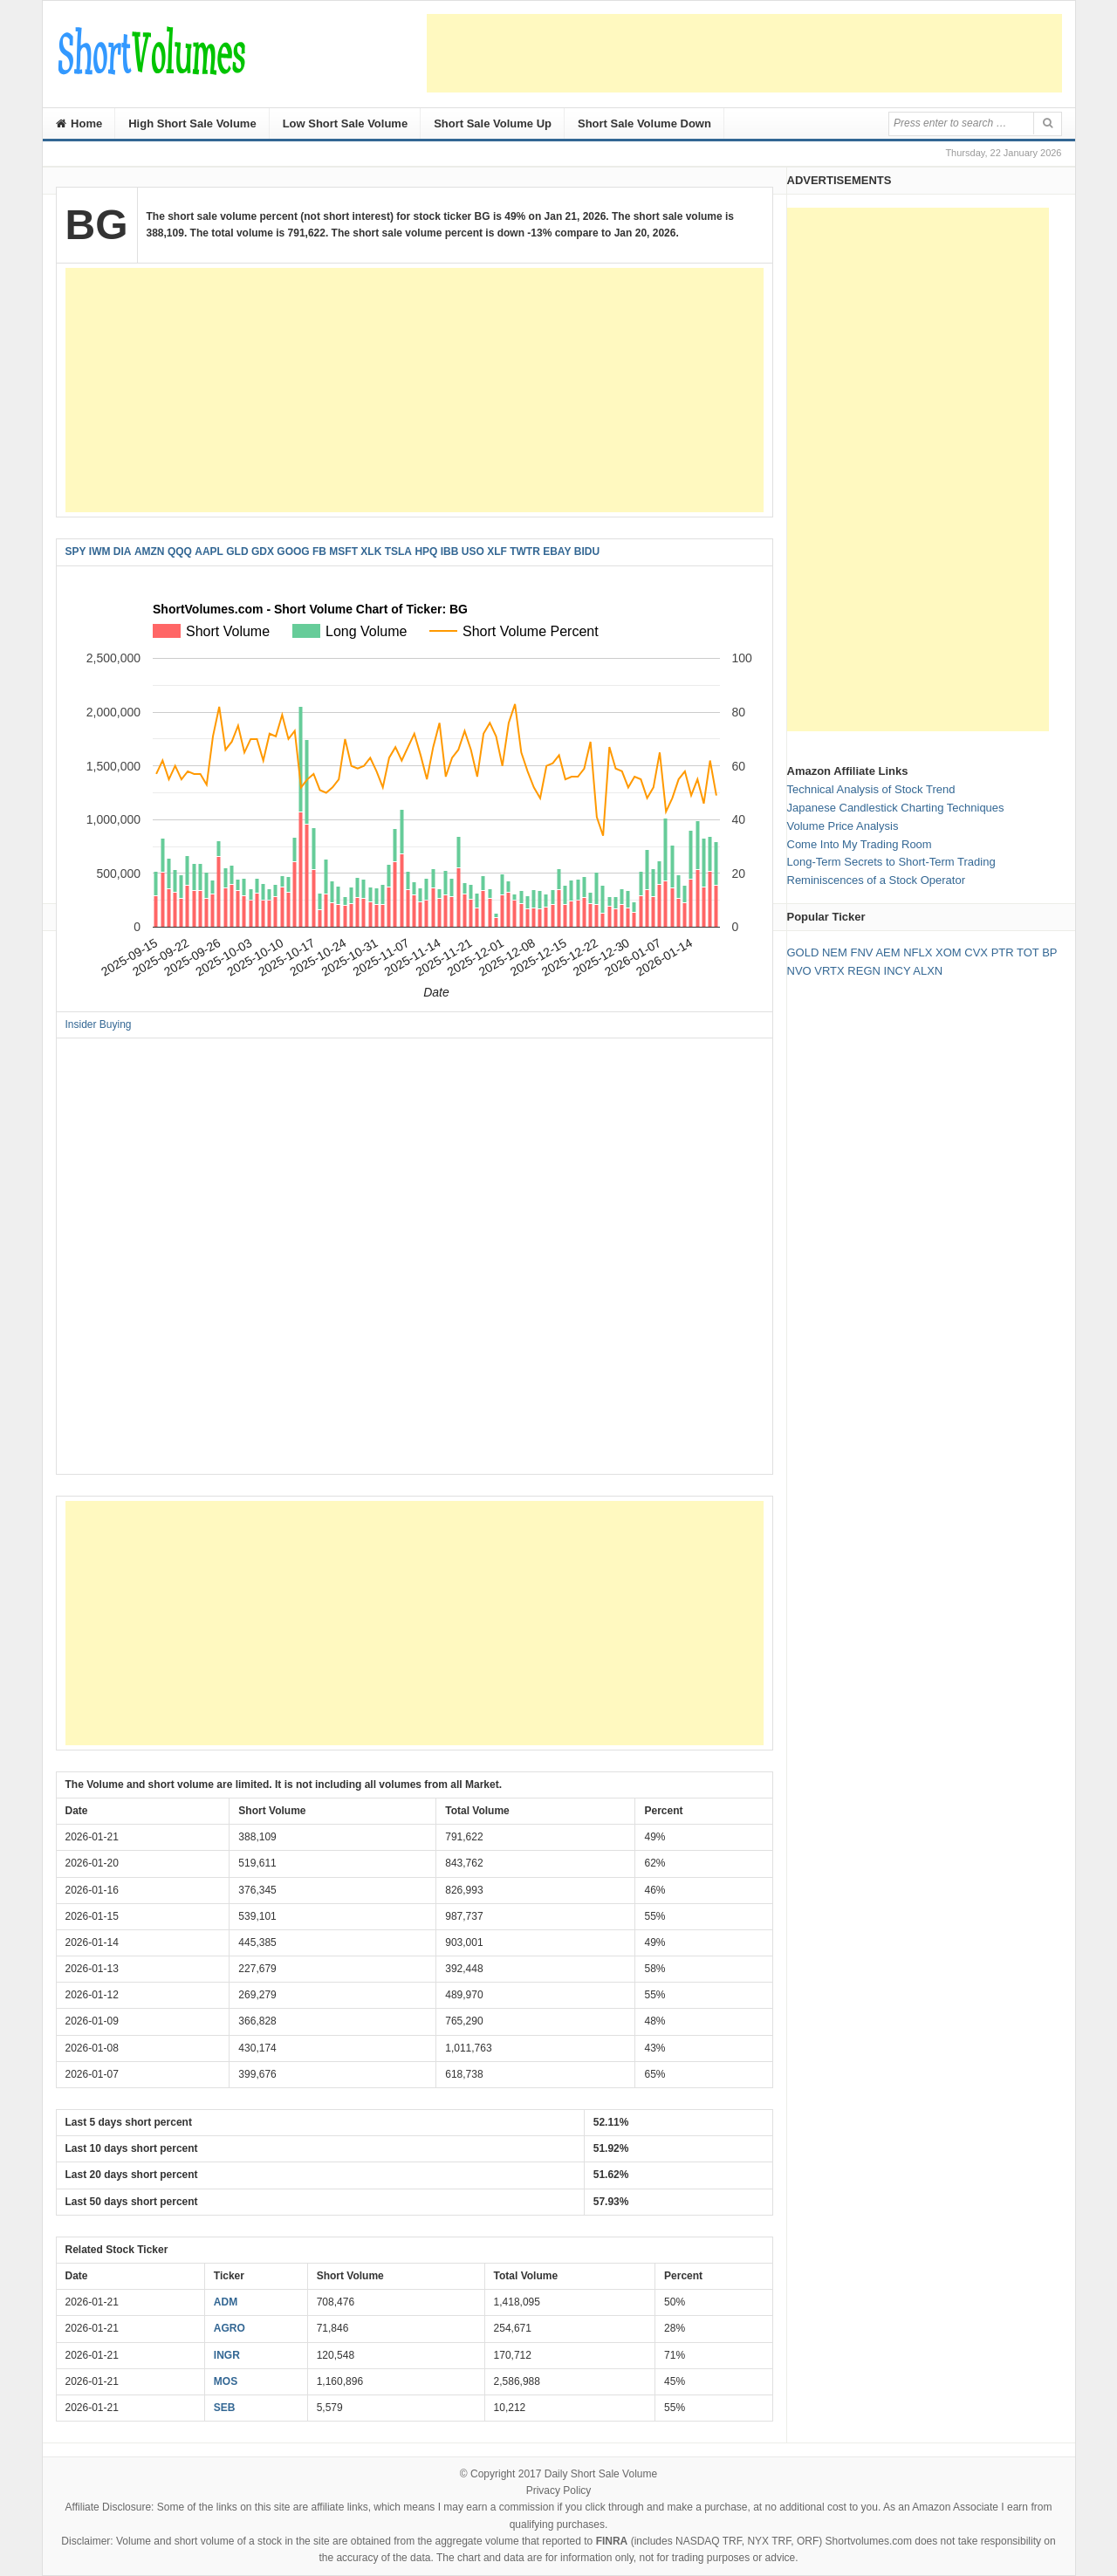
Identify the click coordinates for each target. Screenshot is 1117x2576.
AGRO (229, 2328)
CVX (976, 952)
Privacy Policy (559, 2490)
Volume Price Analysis (843, 825)
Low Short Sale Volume (345, 123)
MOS (225, 2381)
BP (1049, 952)
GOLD (803, 952)
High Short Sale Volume (192, 123)
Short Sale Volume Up (493, 123)
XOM (948, 952)
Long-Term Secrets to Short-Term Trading (891, 861)
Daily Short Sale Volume (601, 2474)
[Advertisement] (744, 53)
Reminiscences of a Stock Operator (876, 880)
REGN (864, 970)
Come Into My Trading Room (859, 844)
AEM (887, 952)
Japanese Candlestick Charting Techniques (895, 807)
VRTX (829, 970)
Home (79, 123)
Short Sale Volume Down (644, 123)
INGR (227, 2355)
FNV (861, 952)
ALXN (927, 970)
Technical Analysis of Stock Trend (871, 789)
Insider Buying (98, 1024)
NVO (799, 970)
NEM (834, 952)
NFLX (917, 952)
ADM (225, 2302)
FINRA (612, 2541)
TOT (1028, 952)
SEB (225, 2407)
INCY (897, 970)
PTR (1002, 952)
